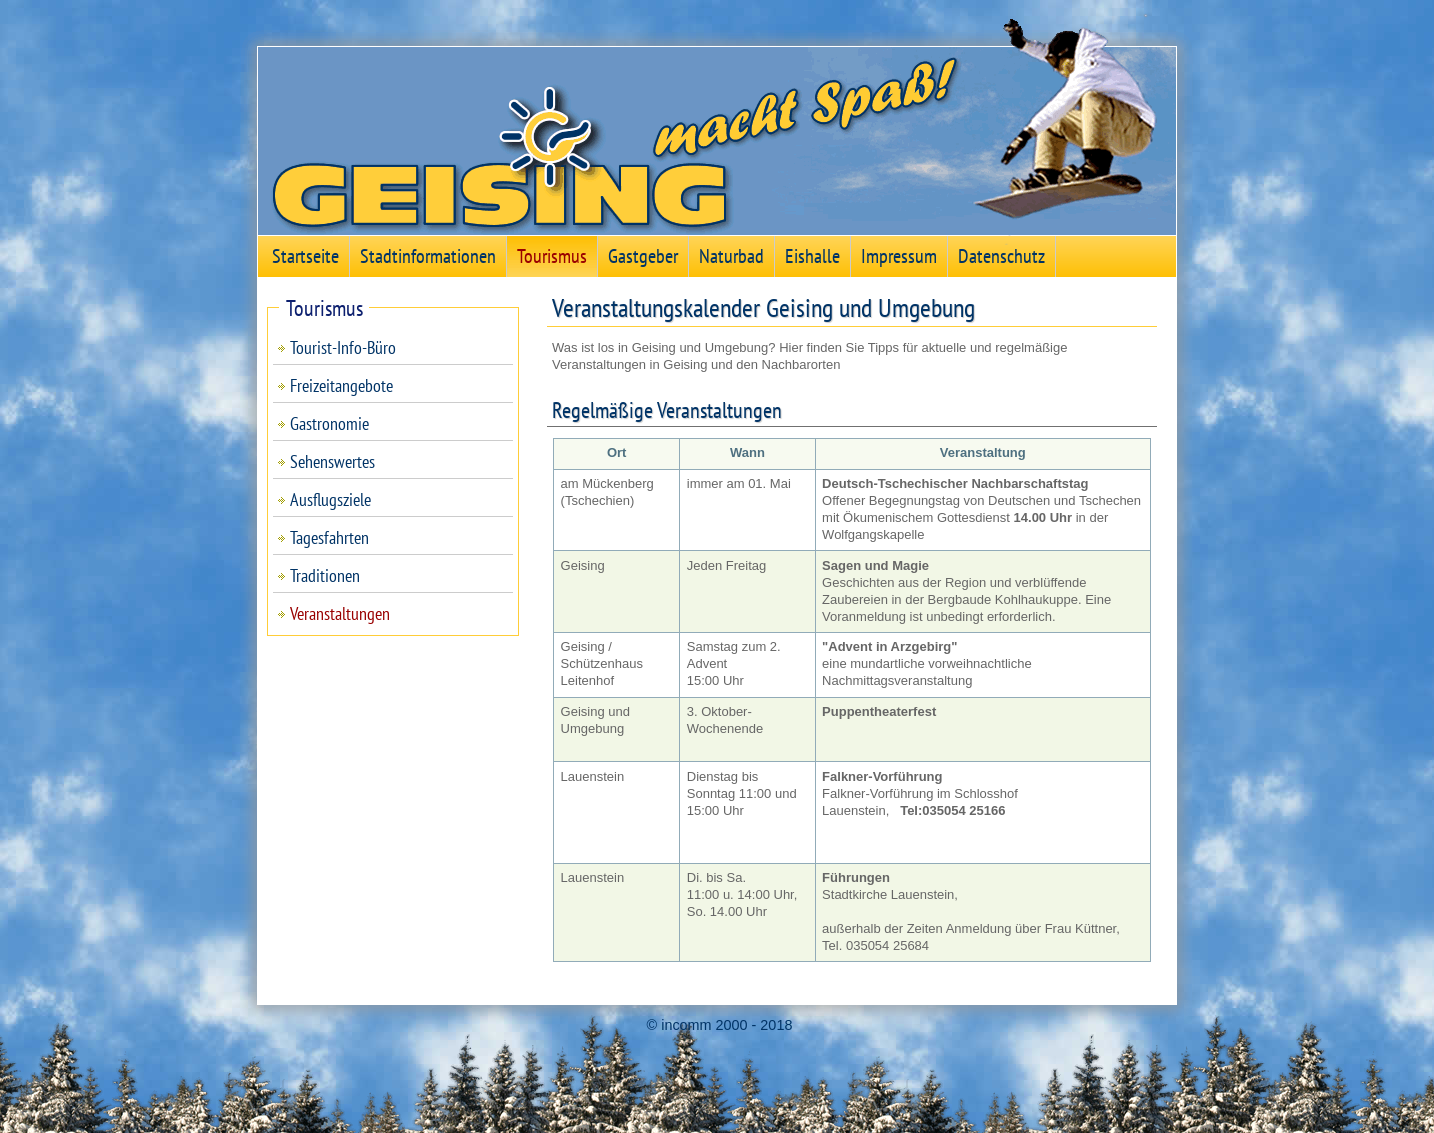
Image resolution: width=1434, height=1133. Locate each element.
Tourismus (552, 256)
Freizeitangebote (341, 385)
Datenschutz (1001, 256)
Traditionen (325, 575)
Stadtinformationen (428, 256)
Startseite (305, 256)
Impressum (899, 256)
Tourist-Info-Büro (343, 347)
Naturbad (731, 256)
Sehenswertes (332, 461)
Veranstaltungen (340, 613)
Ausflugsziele (330, 499)
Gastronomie (329, 423)
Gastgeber (643, 256)
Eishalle (812, 256)
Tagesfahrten (329, 537)
